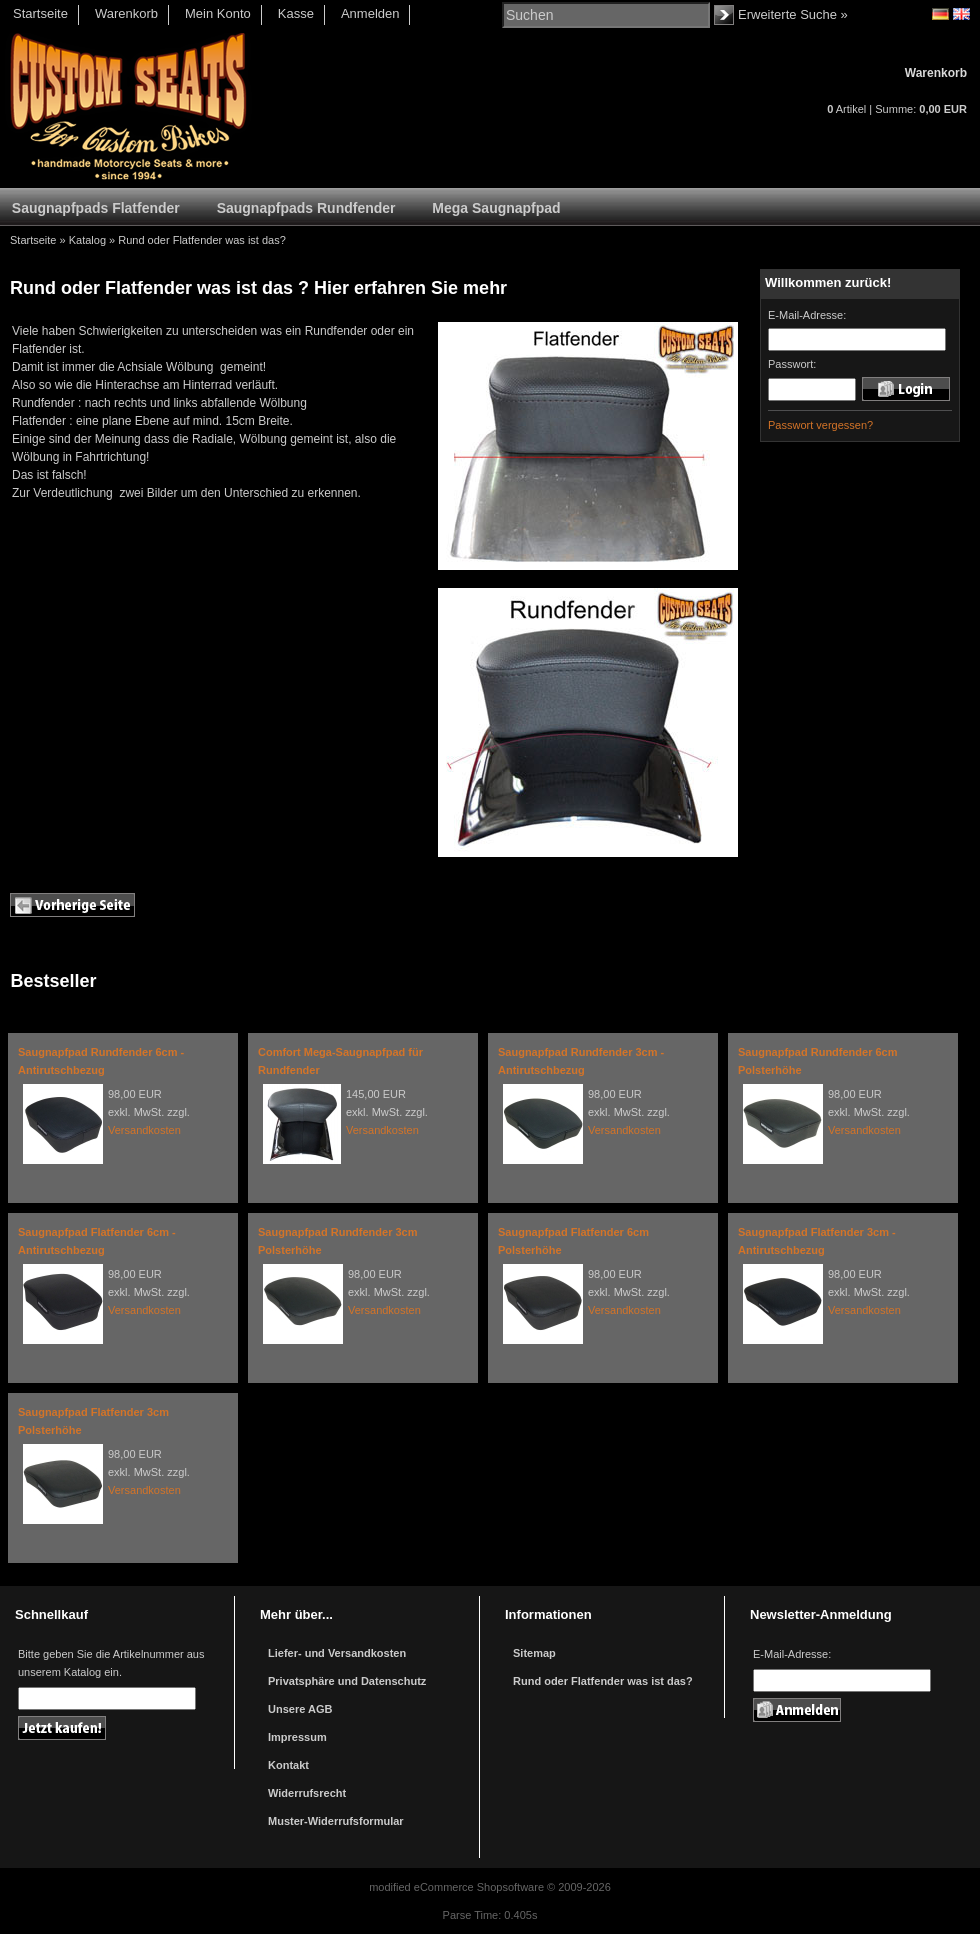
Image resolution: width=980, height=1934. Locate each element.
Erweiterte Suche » (793, 14)
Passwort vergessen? (820, 425)
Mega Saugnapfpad (496, 208)
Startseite (40, 13)
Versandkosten (144, 1130)
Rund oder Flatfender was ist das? (202, 240)
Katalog (87, 240)
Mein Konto (218, 13)
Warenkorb (126, 13)
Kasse (296, 13)
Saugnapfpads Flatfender (96, 208)
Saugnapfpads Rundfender (306, 208)
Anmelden (370, 13)
